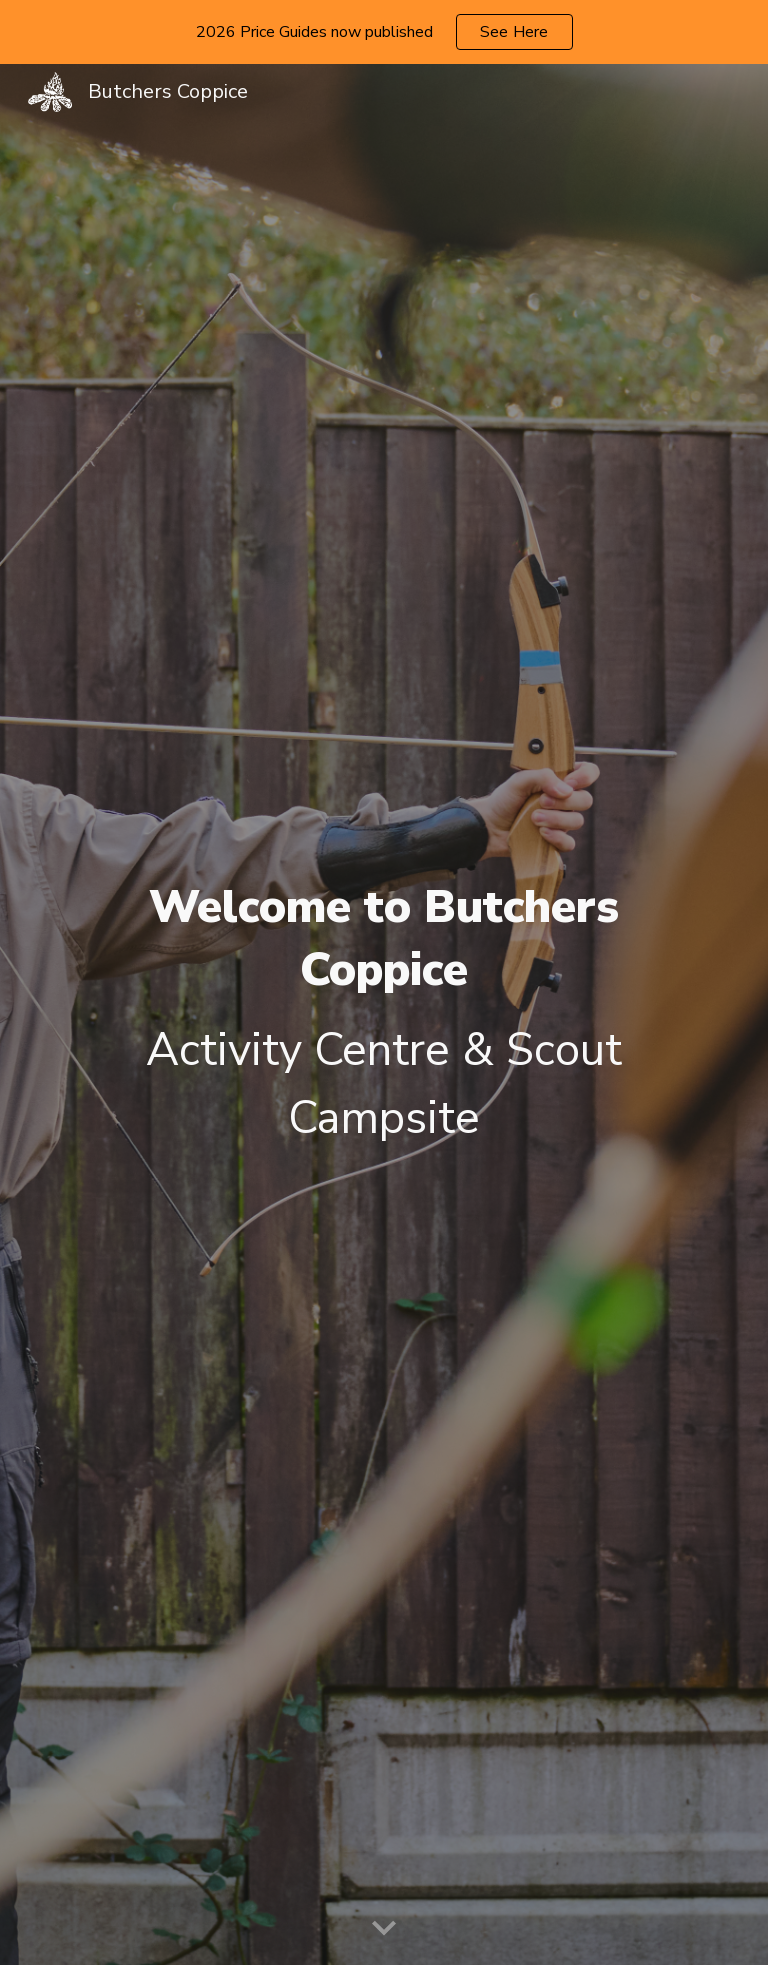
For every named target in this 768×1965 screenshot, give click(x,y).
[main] (383, 1014)
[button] (384, 1929)
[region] (384, 32)
